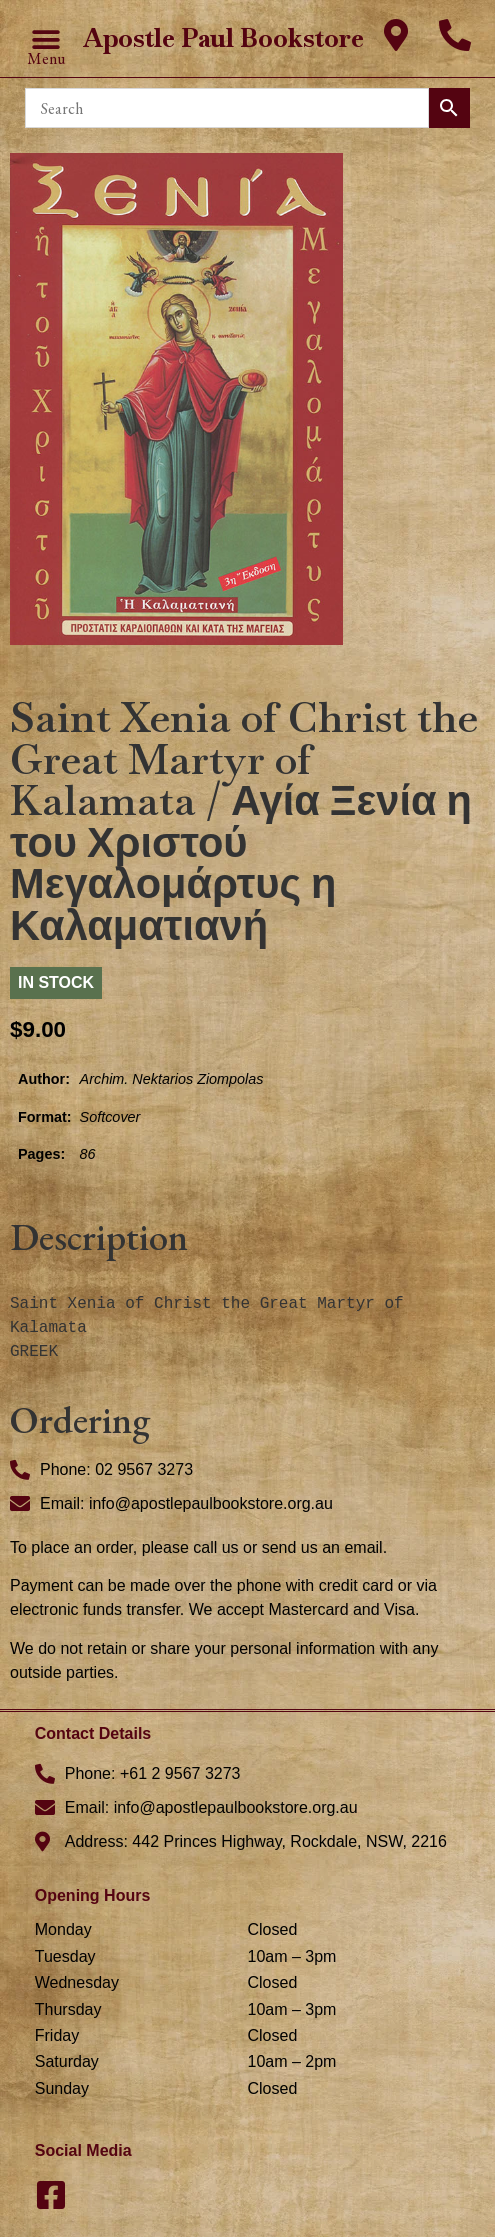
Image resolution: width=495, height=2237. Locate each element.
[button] (45, 39)
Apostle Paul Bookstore (223, 38)
